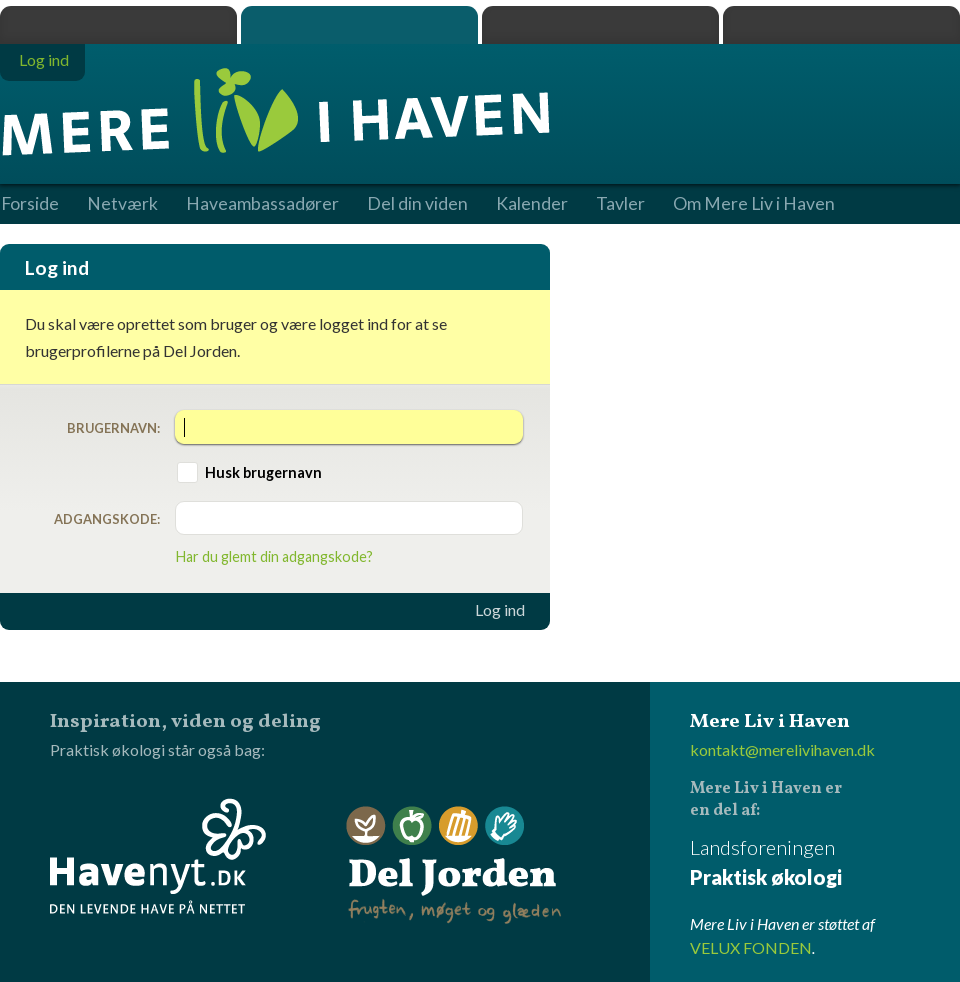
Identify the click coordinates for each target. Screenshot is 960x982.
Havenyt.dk (841, 25)
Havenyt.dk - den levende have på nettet (158, 856)
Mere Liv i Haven (359, 25)
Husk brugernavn (263, 472)
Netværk (122, 204)
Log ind (500, 610)
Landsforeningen (825, 863)
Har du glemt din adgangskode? (274, 556)
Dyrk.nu (600, 25)
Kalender (532, 204)
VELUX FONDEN (751, 947)
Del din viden (417, 204)
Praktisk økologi (118, 25)
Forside (30, 204)
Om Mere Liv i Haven (754, 204)
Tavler (620, 204)
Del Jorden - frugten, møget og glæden (454, 865)
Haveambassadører (262, 204)
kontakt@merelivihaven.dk (782, 749)
